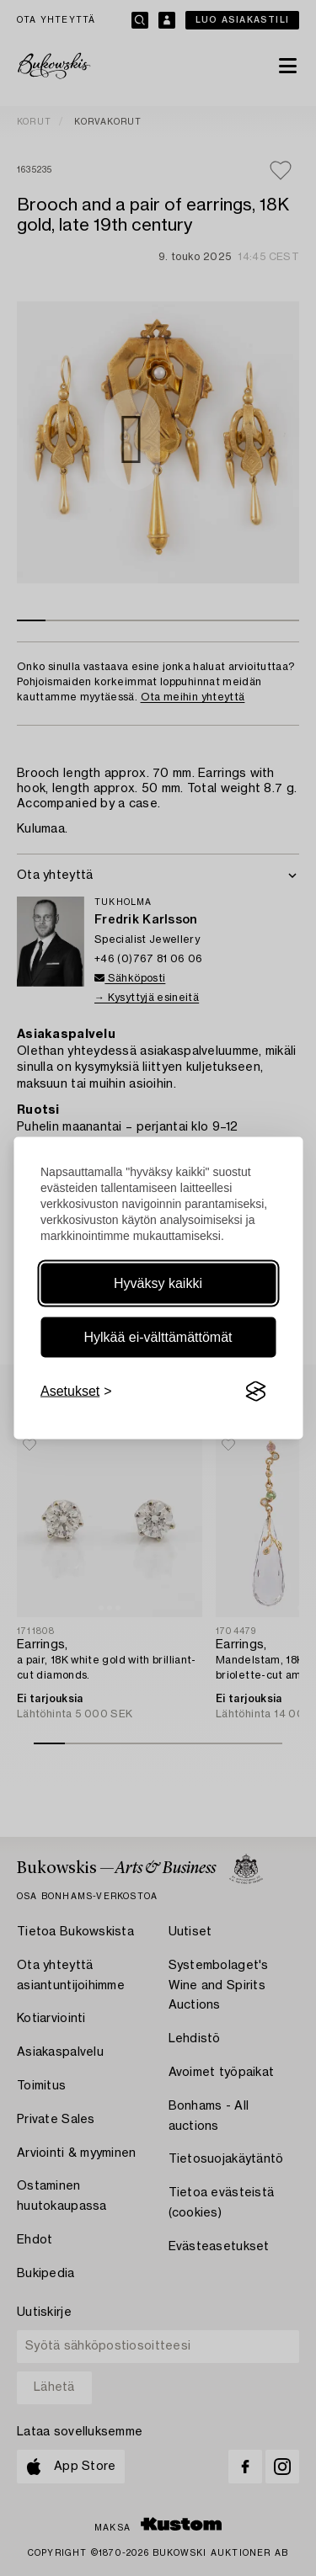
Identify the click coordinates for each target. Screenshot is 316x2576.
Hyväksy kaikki (158, 1283)
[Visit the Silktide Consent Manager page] (255, 1391)
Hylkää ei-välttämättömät (157, 1337)
